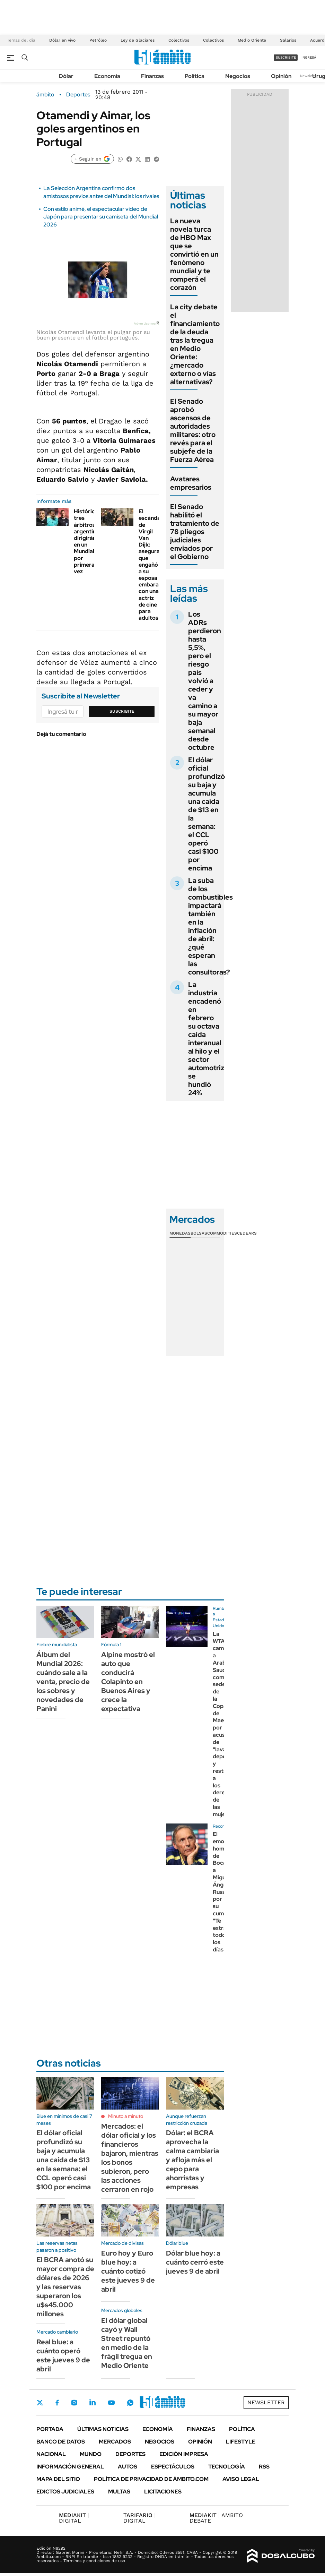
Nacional (51, 2454)
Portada (49, 2429)
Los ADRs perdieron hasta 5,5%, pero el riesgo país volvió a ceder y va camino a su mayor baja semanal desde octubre (204, 681)
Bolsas (199, 1233)
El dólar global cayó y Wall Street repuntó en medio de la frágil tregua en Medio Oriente (126, 2343)
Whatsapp (130, 2402)
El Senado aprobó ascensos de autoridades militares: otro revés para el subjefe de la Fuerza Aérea (193, 430)
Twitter (39, 2402)
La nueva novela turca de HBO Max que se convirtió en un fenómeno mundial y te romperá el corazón (194, 254)
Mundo (91, 2454)
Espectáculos (172, 2466)
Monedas (180, 1233)
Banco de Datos (60, 2441)
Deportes (78, 94)
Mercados (115, 2441)
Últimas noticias (103, 2429)
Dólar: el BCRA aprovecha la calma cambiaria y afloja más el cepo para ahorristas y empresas (192, 2159)
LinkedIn (92, 2402)
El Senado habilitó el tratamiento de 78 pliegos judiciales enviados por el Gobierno (194, 531)
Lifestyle (240, 2441)
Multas (119, 2491)
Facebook (57, 2402)
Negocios (237, 76)
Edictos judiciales (65, 2491)
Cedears (247, 1233)
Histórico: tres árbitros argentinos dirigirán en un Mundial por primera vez (88, 541)
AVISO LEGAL (240, 2479)
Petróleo (98, 40)
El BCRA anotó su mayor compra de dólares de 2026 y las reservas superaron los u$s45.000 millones (65, 2286)
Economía (107, 76)
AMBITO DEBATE (216, 2518)
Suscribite (121, 711)
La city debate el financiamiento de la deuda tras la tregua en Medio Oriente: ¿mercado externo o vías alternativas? (195, 344)
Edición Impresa (183, 2454)
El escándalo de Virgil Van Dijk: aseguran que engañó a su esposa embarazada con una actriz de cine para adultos (155, 564)
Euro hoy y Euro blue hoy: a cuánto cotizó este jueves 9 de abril (128, 2271)
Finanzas (152, 76)
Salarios (288, 40)
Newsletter (309, 76)
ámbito (45, 94)
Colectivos (178, 40)
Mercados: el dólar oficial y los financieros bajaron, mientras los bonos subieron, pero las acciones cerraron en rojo (129, 2158)
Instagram (74, 2402)
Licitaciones (163, 2491)
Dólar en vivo (62, 40)
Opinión (281, 76)
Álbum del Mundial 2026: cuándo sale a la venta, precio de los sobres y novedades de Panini (63, 1681)
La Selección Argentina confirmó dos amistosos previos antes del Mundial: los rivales (101, 191)
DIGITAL (74, 2518)
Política (194, 76)
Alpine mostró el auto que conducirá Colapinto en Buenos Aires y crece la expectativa (128, 1681)
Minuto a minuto (125, 2116)
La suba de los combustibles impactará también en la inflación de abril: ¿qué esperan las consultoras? (210, 926)
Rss (264, 2466)
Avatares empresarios (190, 483)
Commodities (222, 1233)
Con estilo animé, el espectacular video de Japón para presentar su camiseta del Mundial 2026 (100, 216)
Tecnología (226, 2466)
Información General (70, 2466)
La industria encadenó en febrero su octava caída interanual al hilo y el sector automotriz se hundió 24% (206, 1038)
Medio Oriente (252, 40)
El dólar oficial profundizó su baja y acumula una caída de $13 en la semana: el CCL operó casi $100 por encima (206, 814)
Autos (127, 2466)
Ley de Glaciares (138, 40)
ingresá (308, 57)
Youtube (111, 2402)
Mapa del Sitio (58, 2479)
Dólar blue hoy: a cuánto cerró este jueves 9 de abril (195, 2262)
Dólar (66, 76)
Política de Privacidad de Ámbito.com (151, 2479)
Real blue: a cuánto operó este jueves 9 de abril (63, 2355)
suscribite (286, 57)
